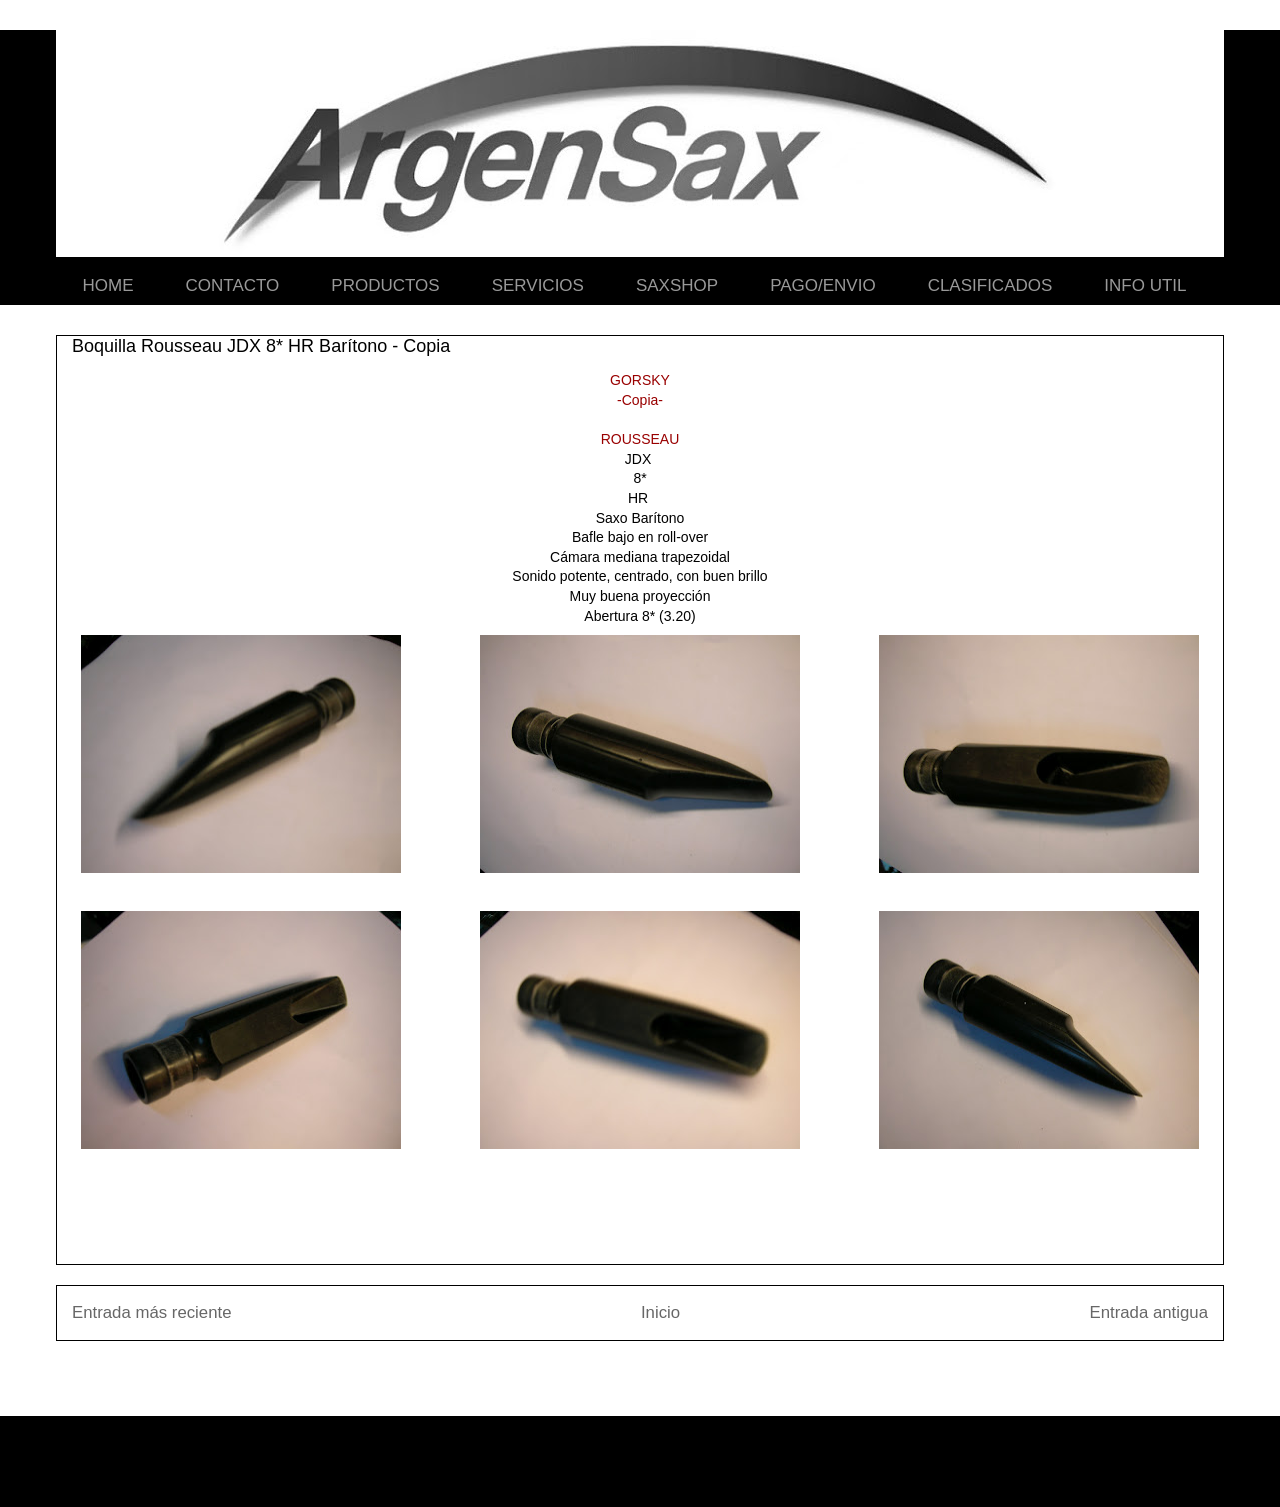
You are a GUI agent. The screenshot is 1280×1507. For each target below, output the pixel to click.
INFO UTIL (1145, 285)
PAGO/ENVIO (823, 285)
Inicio (660, 1312)
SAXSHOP (677, 285)
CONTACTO (233, 285)
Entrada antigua (1149, 1312)
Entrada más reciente (152, 1312)
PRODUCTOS (385, 285)
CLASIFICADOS (990, 285)
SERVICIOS (538, 285)
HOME (108, 285)
